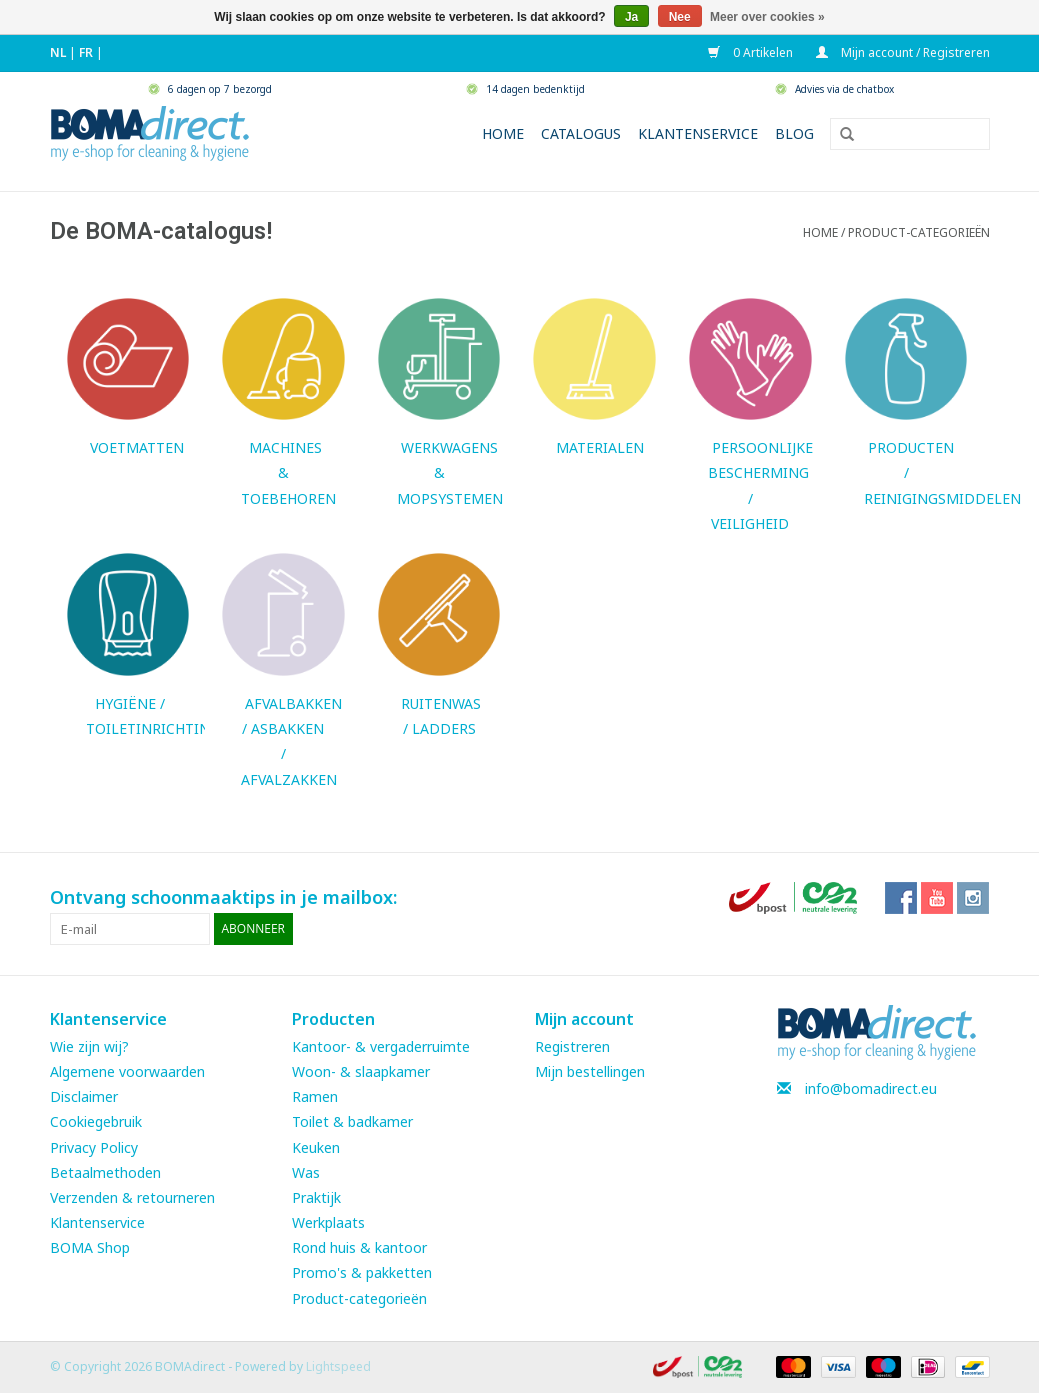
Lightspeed (338, 1366)
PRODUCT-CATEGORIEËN (919, 232)
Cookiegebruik (96, 1121)
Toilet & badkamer (352, 1121)
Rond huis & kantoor (359, 1247)
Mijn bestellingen (590, 1071)
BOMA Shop (90, 1247)
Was (306, 1172)
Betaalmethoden (105, 1172)
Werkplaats (328, 1222)
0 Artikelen (752, 52)
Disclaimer (84, 1096)
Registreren (572, 1046)
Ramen (315, 1096)
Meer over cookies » (767, 17)
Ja (631, 17)
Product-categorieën (359, 1298)
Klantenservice (698, 133)
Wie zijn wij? (89, 1046)
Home (503, 133)
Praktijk (316, 1197)
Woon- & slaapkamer (361, 1071)
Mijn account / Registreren (903, 52)
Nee (680, 17)
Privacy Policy (94, 1147)
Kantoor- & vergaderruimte (381, 1046)
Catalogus (581, 133)
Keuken (316, 1147)
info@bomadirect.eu (871, 1088)
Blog (794, 133)
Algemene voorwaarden (127, 1071)
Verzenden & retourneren (132, 1197)
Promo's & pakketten (362, 1272)
